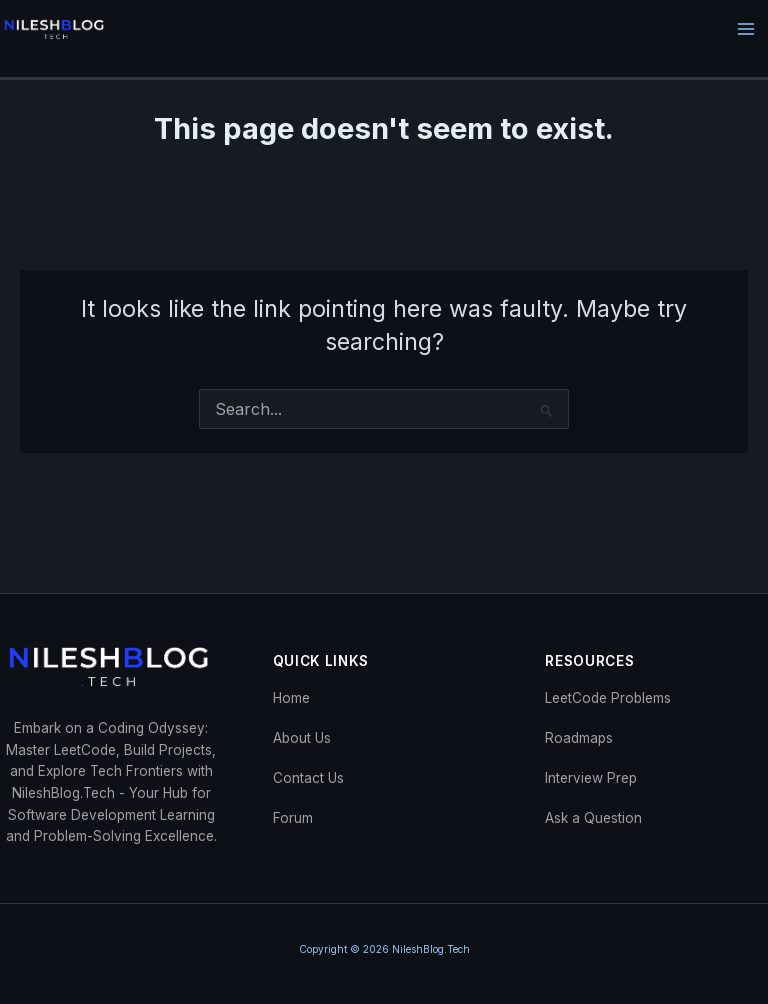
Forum (293, 818)
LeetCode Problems (608, 698)
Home (291, 698)
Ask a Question (593, 818)
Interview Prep (591, 778)
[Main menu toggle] (746, 29)
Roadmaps (579, 738)
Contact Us (308, 778)
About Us (302, 738)
